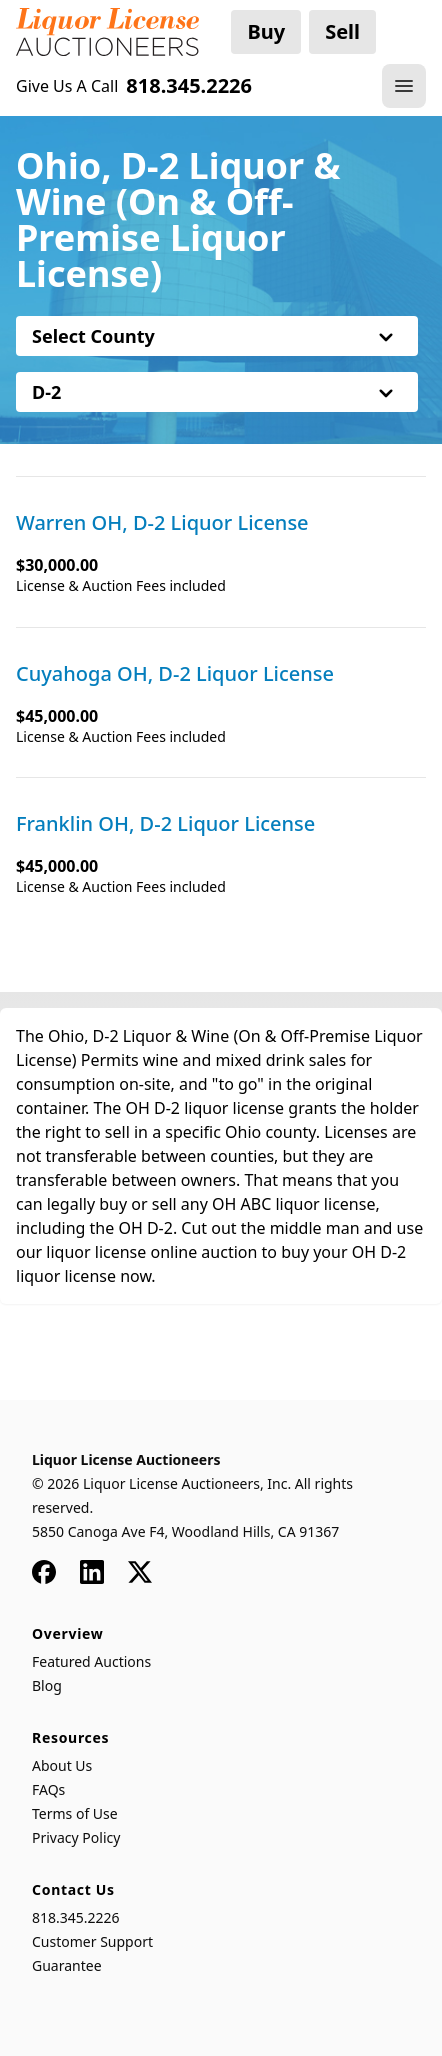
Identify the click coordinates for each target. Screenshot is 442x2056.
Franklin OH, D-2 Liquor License (165, 824)
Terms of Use (75, 1813)
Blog (47, 1685)
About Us (62, 1765)
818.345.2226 (76, 1917)
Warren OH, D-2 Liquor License (162, 523)
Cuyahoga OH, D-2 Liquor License (175, 674)
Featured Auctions (91, 1661)
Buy (266, 31)
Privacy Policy (76, 1837)
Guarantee (67, 1965)
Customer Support (92, 1941)
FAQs (48, 1789)
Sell (342, 31)
